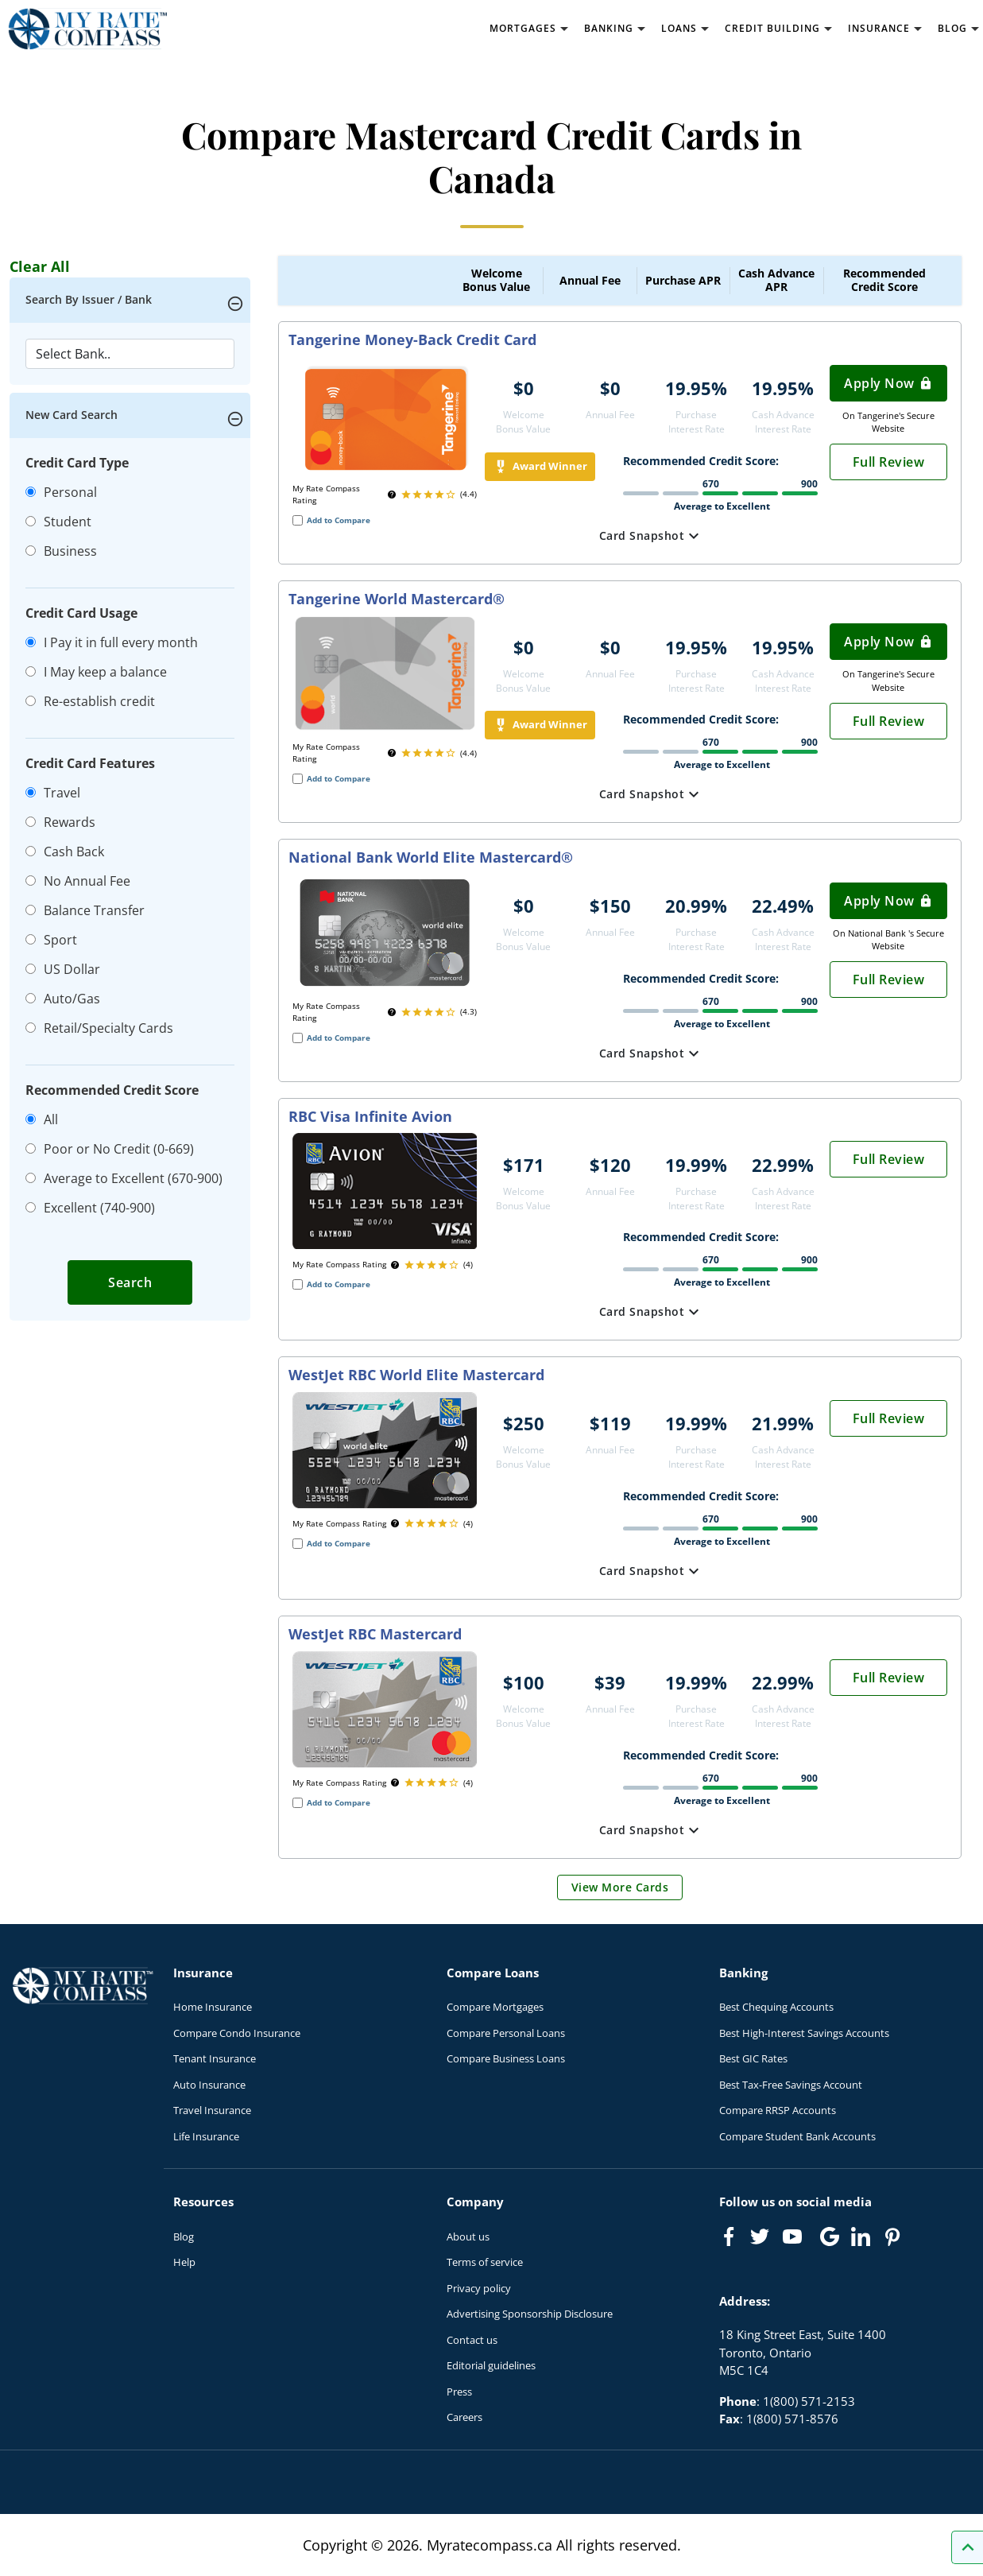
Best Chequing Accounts (776, 2007)
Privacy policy (479, 2288)
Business (61, 551)
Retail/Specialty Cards (99, 1028)
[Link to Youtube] (795, 2239)
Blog (183, 2236)
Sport (51, 940)
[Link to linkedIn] (860, 2236)
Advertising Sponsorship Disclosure (530, 2313)
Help (184, 2262)
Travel (52, 792)
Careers (464, 2417)
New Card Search (71, 414)
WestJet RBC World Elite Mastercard (416, 1375)
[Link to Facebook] (728, 2236)
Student (58, 521)
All (41, 1119)
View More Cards (620, 1887)
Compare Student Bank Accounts (797, 2136)
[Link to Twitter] (760, 2237)
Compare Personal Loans (506, 2033)
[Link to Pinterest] (891, 2236)
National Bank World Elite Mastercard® (430, 858)
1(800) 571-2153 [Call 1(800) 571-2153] (809, 2401)
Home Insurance (212, 2007)
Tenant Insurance (214, 2058)
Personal (61, 492)
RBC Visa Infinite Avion (370, 1117)
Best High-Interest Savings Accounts (804, 2033)
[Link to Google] (829, 2236)
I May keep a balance (96, 672)
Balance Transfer (85, 910)
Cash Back (64, 851)
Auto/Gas (62, 998)
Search (130, 1282)
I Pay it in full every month (111, 642)
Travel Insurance (212, 2110)
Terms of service (485, 2262)
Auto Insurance (209, 2084)
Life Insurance (206, 2136)
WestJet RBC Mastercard (375, 1634)
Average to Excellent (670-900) (124, 1178)
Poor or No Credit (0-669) (109, 1149)
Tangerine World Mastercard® (396, 599)
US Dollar (62, 969)
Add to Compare (338, 520)
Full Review (889, 462)
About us (468, 2236)
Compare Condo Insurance (236, 2033)
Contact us (472, 2340)
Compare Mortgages (495, 2007)
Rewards (60, 822)
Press (459, 2391)
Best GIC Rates (753, 2058)
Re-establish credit (90, 701)
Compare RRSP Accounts (777, 2110)
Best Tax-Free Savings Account (790, 2084)
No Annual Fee (77, 881)
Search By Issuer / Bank (88, 299)
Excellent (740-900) (90, 1207)
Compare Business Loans (506, 2058)
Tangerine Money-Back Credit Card (412, 340)
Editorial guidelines (491, 2365)
